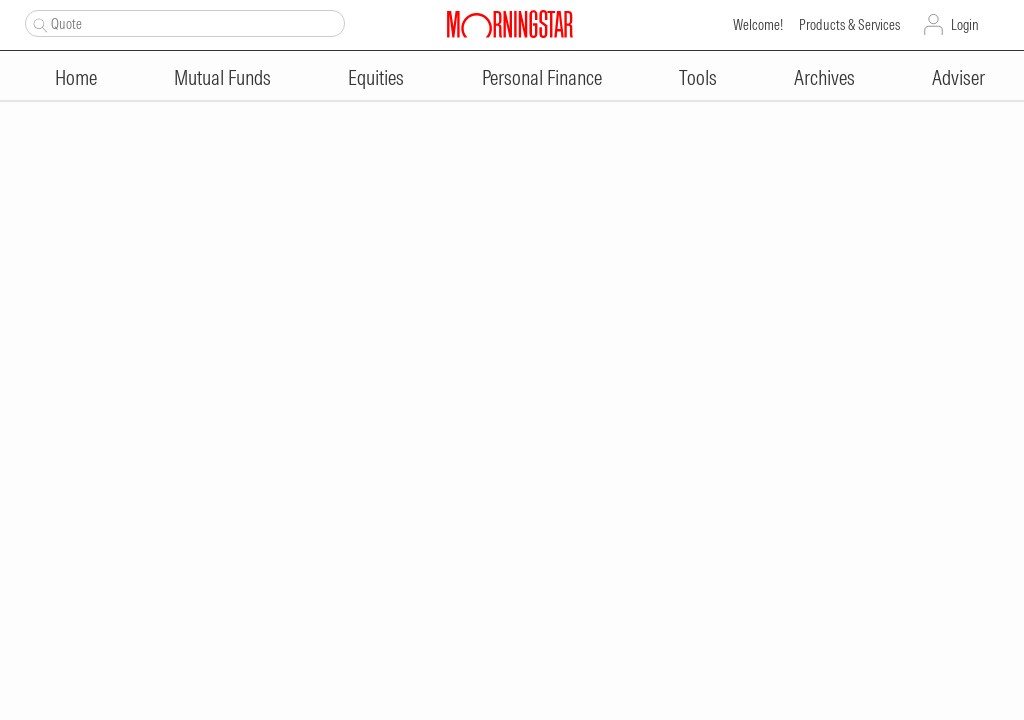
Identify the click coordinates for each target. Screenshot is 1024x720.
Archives (824, 77)
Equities (376, 77)
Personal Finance (542, 77)
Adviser (958, 77)
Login (965, 25)
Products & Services (849, 25)
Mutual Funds (222, 77)
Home (76, 77)
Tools (698, 77)
